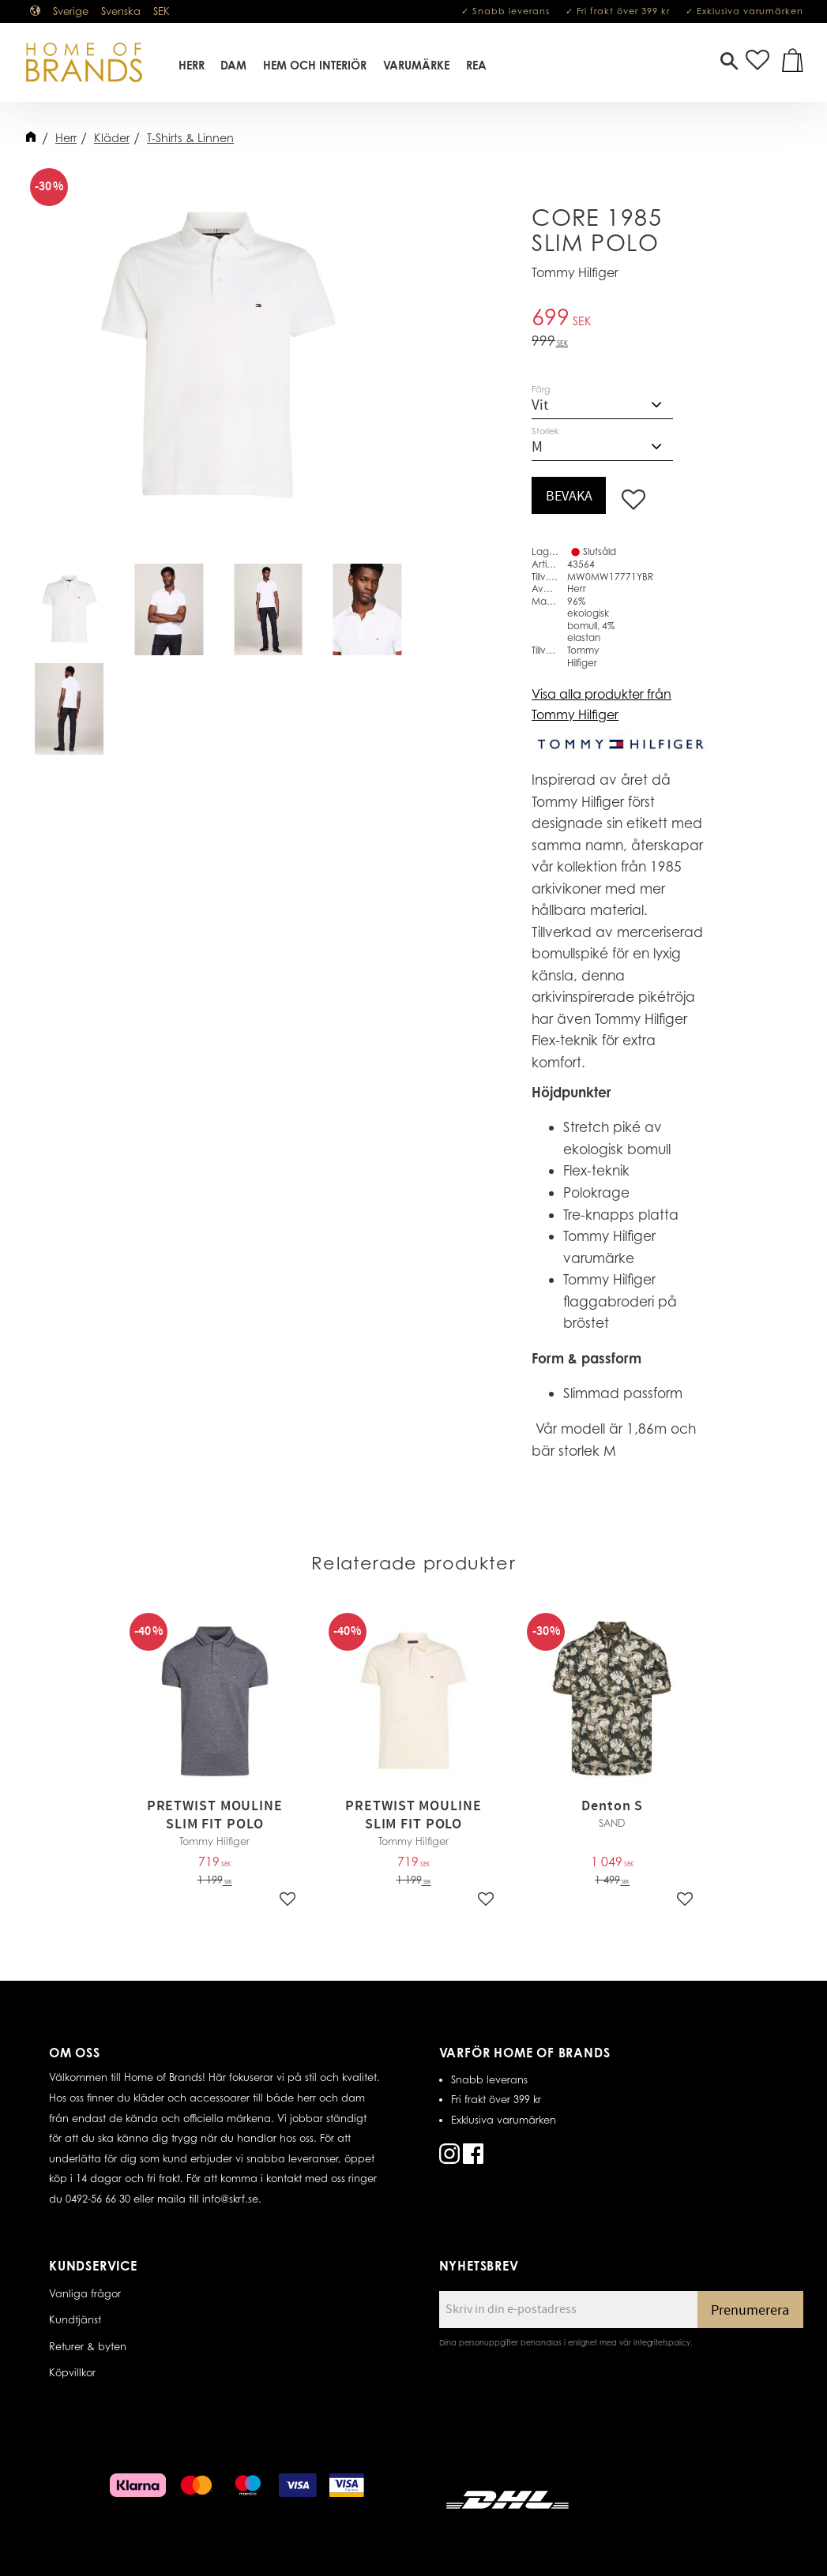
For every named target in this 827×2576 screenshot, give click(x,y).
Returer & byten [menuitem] (87, 2346)
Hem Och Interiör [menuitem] (315, 66)
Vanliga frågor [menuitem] (85, 2293)
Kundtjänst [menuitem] (75, 2319)
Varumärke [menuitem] (416, 66)
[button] (729, 63)
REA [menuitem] (476, 66)
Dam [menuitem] (234, 66)
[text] (620, 319)
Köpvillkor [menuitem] (72, 2372)
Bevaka (569, 496)
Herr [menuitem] (192, 66)
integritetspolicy (661, 2342)
